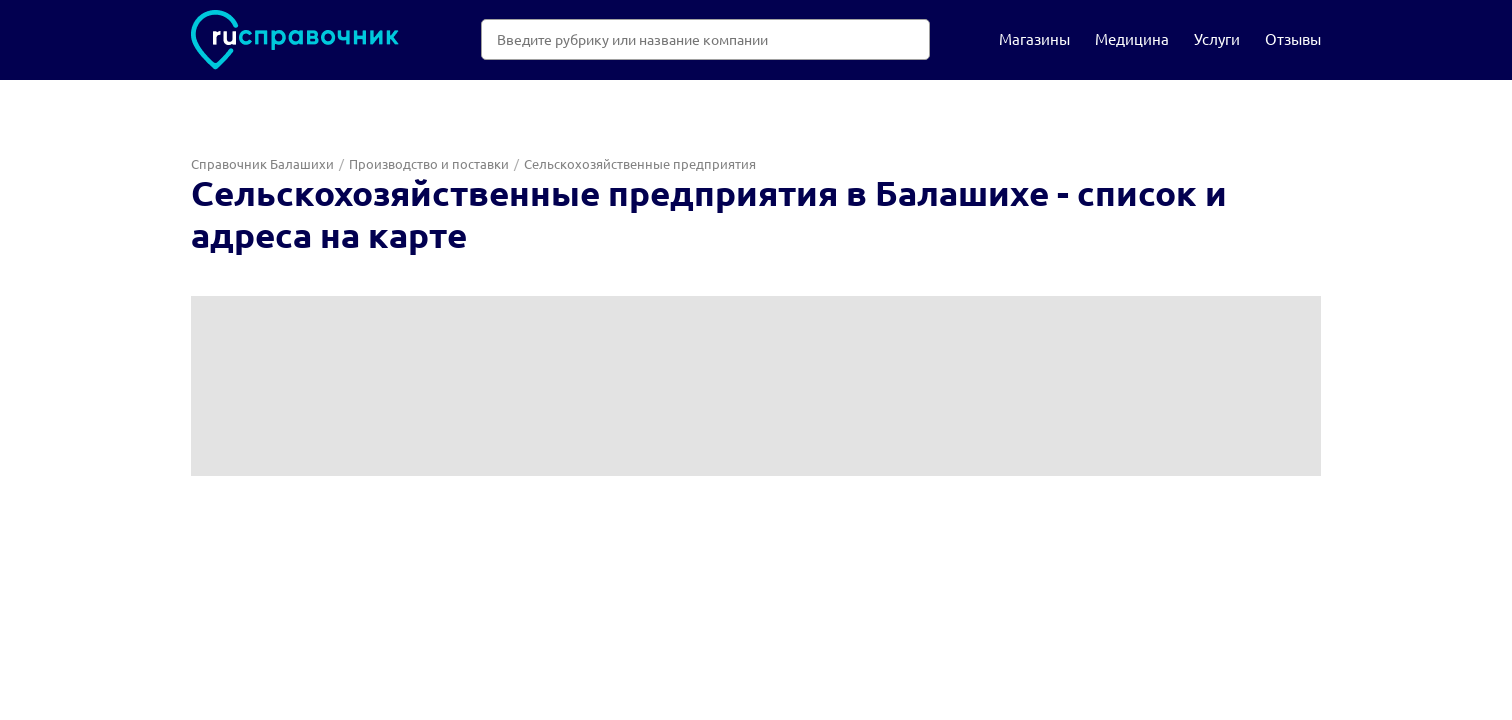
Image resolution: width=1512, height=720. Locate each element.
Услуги (1217, 38)
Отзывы (1293, 38)
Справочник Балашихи (262, 163)
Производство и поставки (429, 163)
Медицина (1132, 38)
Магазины (1034, 38)
